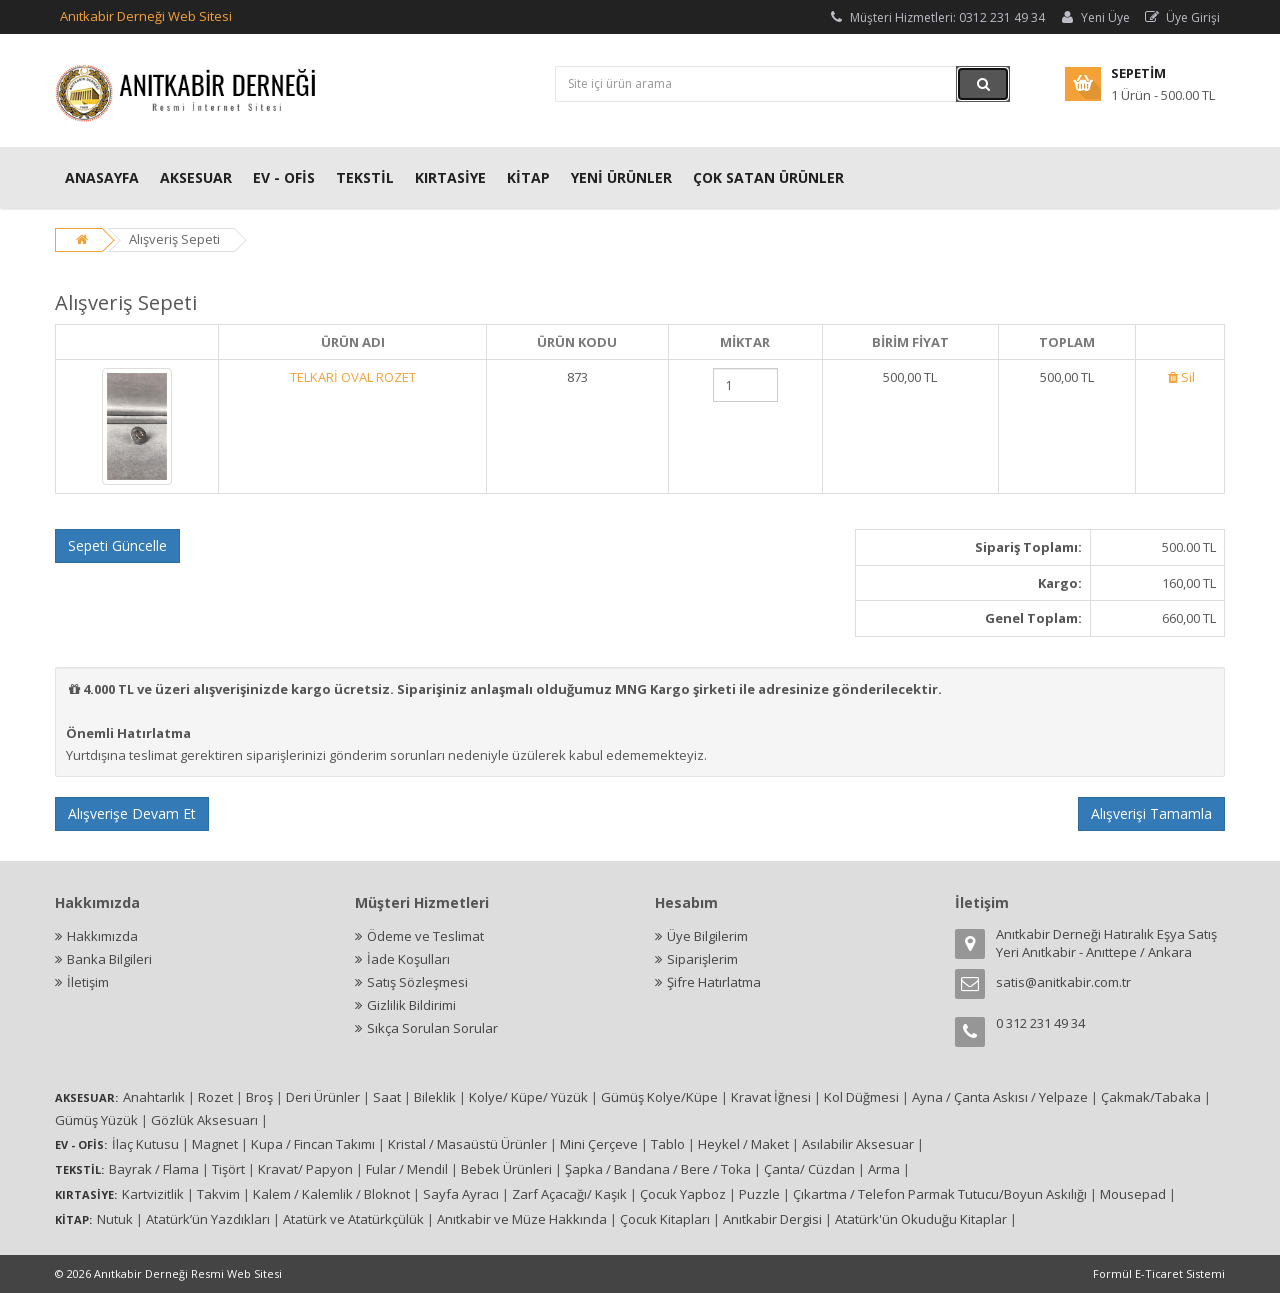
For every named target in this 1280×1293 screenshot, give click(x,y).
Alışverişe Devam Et (132, 813)
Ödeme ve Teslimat (425, 936)
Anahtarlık (154, 1097)
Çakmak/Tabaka (1151, 1097)
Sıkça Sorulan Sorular (432, 1028)
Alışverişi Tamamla (1151, 813)
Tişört (228, 1169)
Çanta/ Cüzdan (809, 1169)
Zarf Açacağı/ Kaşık (569, 1194)
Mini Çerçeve (599, 1144)
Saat (387, 1097)
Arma (884, 1169)
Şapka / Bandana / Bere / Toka (658, 1169)
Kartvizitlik (153, 1194)
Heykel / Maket (743, 1144)
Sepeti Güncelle (117, 545)
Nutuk (115, 1219)
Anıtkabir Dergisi (772, 1219)
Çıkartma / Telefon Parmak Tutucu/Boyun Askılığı (940, 1194)
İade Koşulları (408, 959)
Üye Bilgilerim (707, 936)
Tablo (668, 1144)
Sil (1179, 377)
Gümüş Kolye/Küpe (659, 1097)
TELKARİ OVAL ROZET (353, 377)
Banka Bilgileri (109, 959)
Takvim (218, 1194)
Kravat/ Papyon (305, 1169)
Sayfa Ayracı (461, 1194)
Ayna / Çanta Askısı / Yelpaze (1000, 1097)
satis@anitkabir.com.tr (1063, 982)
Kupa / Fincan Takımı (313, 1144)
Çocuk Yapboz (683, 1194)
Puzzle (759, 1194)
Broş (259, 1097)
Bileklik (435, 1097)
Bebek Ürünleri (506, 1169)
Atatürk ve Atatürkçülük (353, 1219)
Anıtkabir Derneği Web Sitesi (146, 16)
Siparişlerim (702, 959)
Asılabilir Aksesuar (858, 1144)
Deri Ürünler (323, 1097)
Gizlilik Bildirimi (411, 1005)
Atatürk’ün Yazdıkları (208, 1219)
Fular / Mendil (407, 1169)
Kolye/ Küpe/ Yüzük (528, 1097)
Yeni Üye (1094, 17)
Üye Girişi (1181, 17)
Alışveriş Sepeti (174, 239)
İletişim (88, 982)
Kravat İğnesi (771, 1097)
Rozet (215, 1097)
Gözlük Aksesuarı (204, 1120)
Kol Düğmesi (861, 1097)
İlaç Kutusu (145, 1144)
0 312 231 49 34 (1040, 1023)
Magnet (215, 1144)
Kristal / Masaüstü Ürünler (467, 1144)
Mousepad (1133, 1194)
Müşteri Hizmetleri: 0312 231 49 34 (936, 17)
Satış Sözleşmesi (417, 982)
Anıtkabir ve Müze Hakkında (522, 1219)
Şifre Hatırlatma (714, 982)
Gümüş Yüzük (96, 1120)
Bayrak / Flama (154, 1169)
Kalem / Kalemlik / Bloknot (331, 1194)
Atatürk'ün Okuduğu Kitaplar (921, 1219)
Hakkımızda (102, 936)
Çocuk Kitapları (665, 1219)
